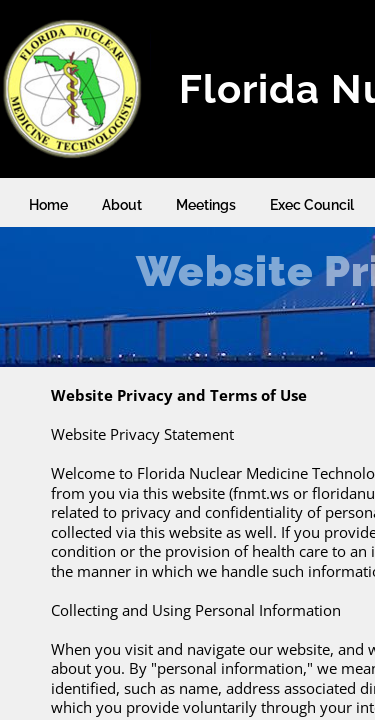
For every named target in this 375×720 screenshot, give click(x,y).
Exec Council (312, 205)
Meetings (206, 205)
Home (48, 205)
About (122, 205)
